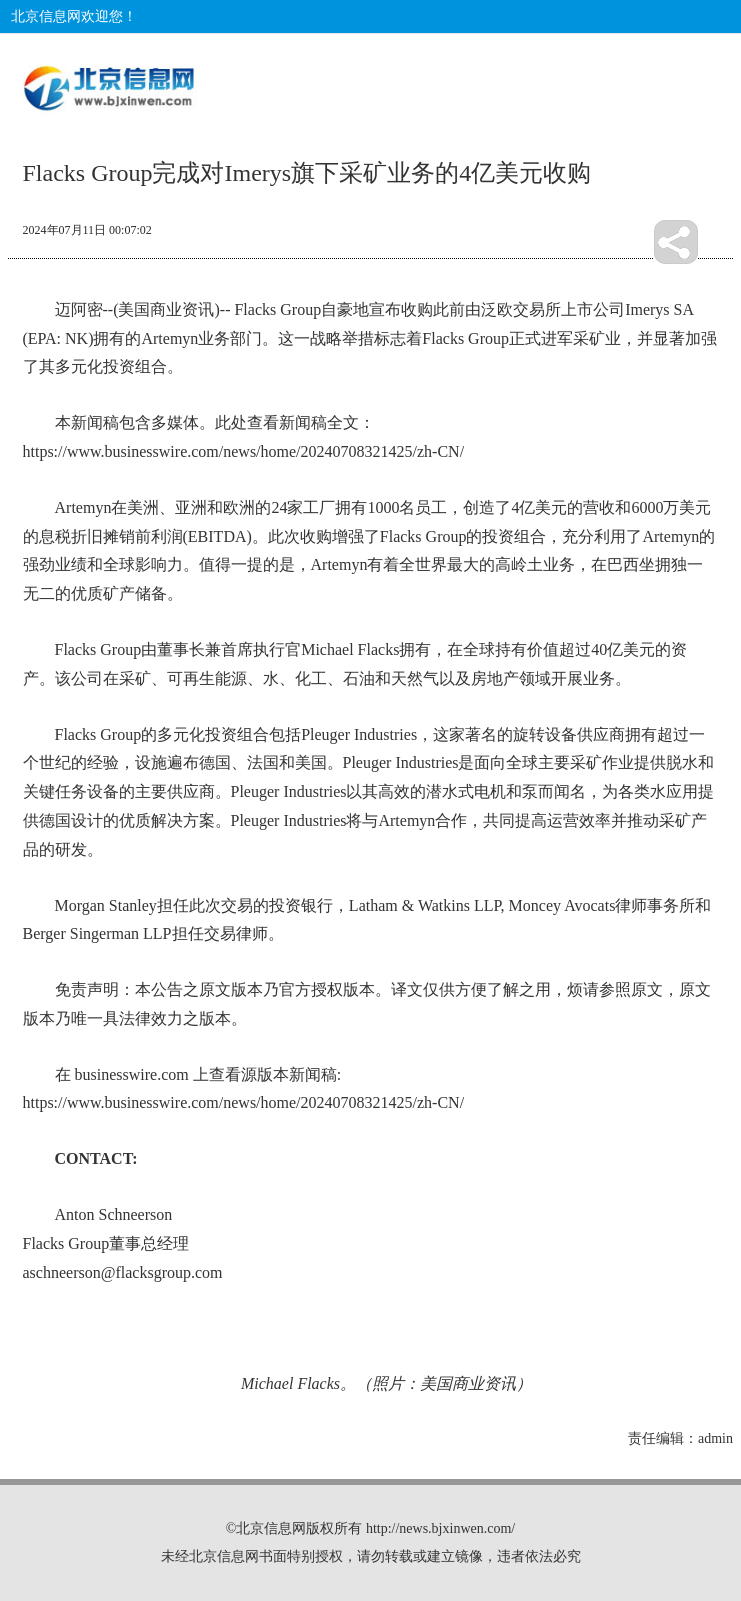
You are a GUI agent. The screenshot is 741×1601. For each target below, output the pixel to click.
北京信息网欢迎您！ (74, 16)
